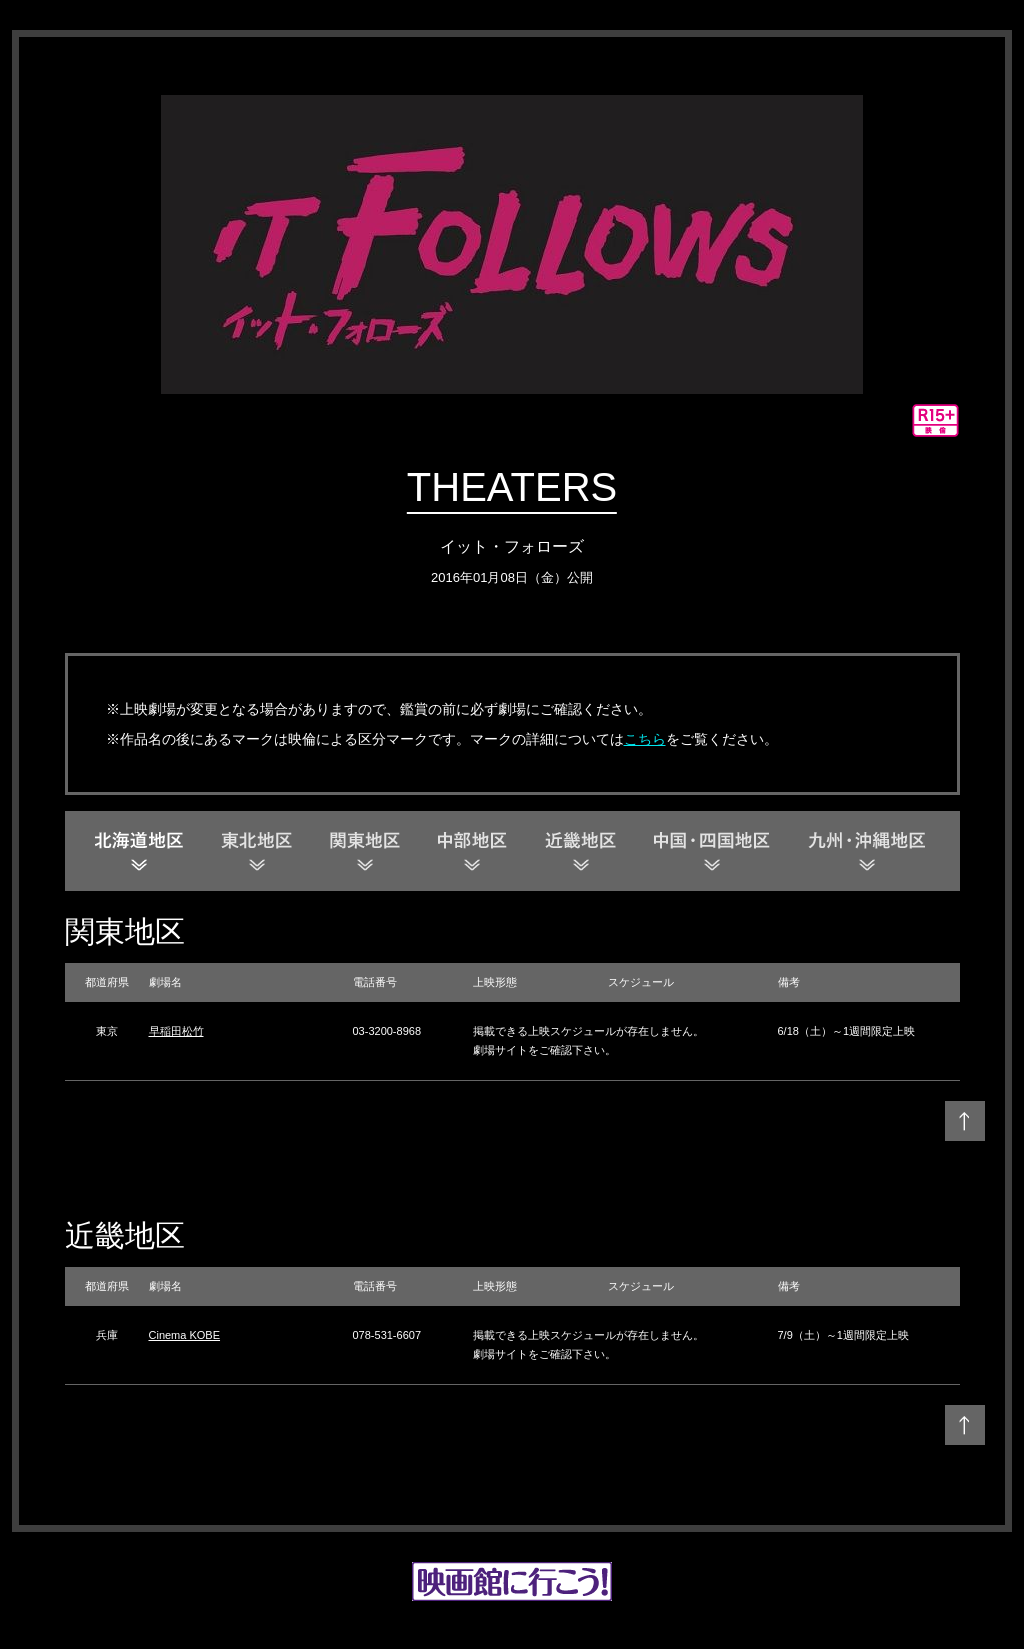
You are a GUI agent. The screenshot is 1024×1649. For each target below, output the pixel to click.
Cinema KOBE (185, 1335)
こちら (645, 739)
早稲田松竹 (176, 1031)
